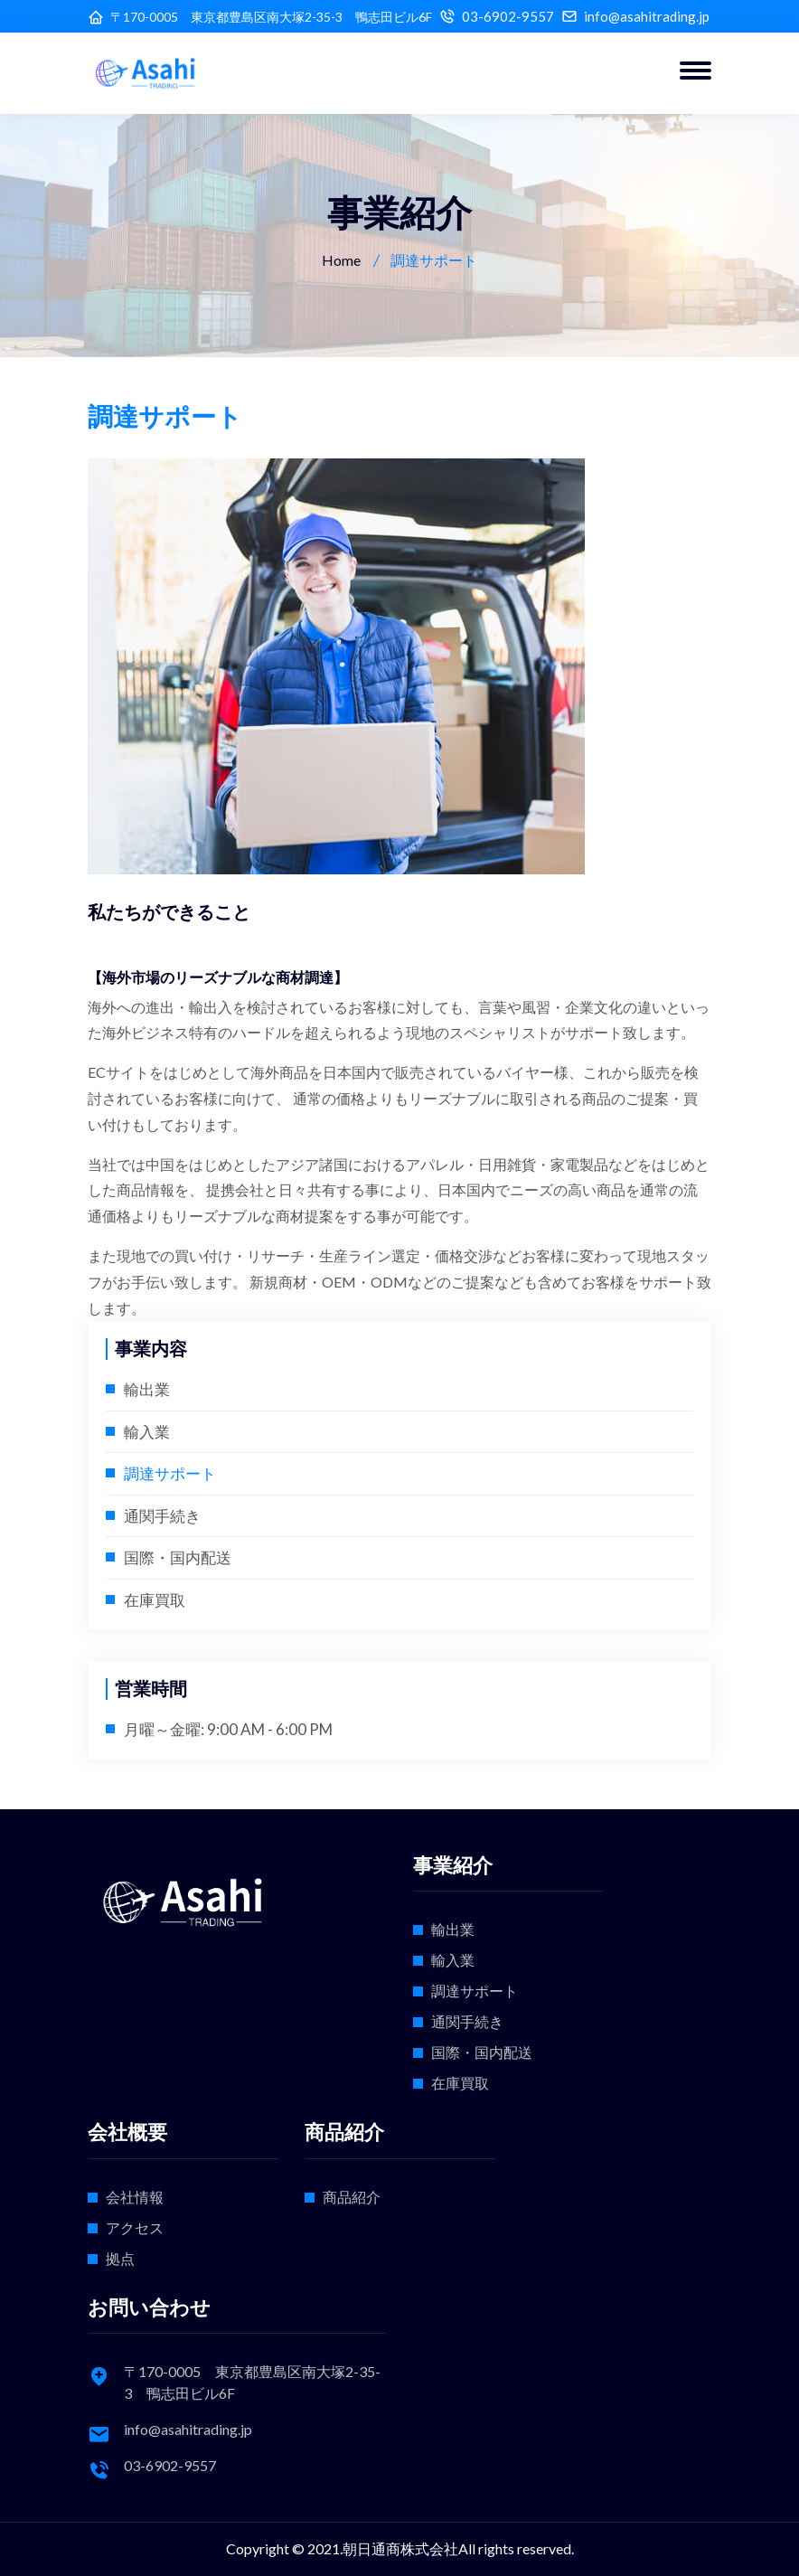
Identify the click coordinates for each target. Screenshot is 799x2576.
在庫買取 (154, 1599)
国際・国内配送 (177, 1557)
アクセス (135, 2227)
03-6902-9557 (508, 17)
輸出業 (147, 1389)
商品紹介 (352, 2196)
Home (341, 260)
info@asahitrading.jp (647, 17)
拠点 (120, 2258)
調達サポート (170, 1473)
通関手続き (162, 1515)
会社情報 (135, 2196)
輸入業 (147, 1431)
